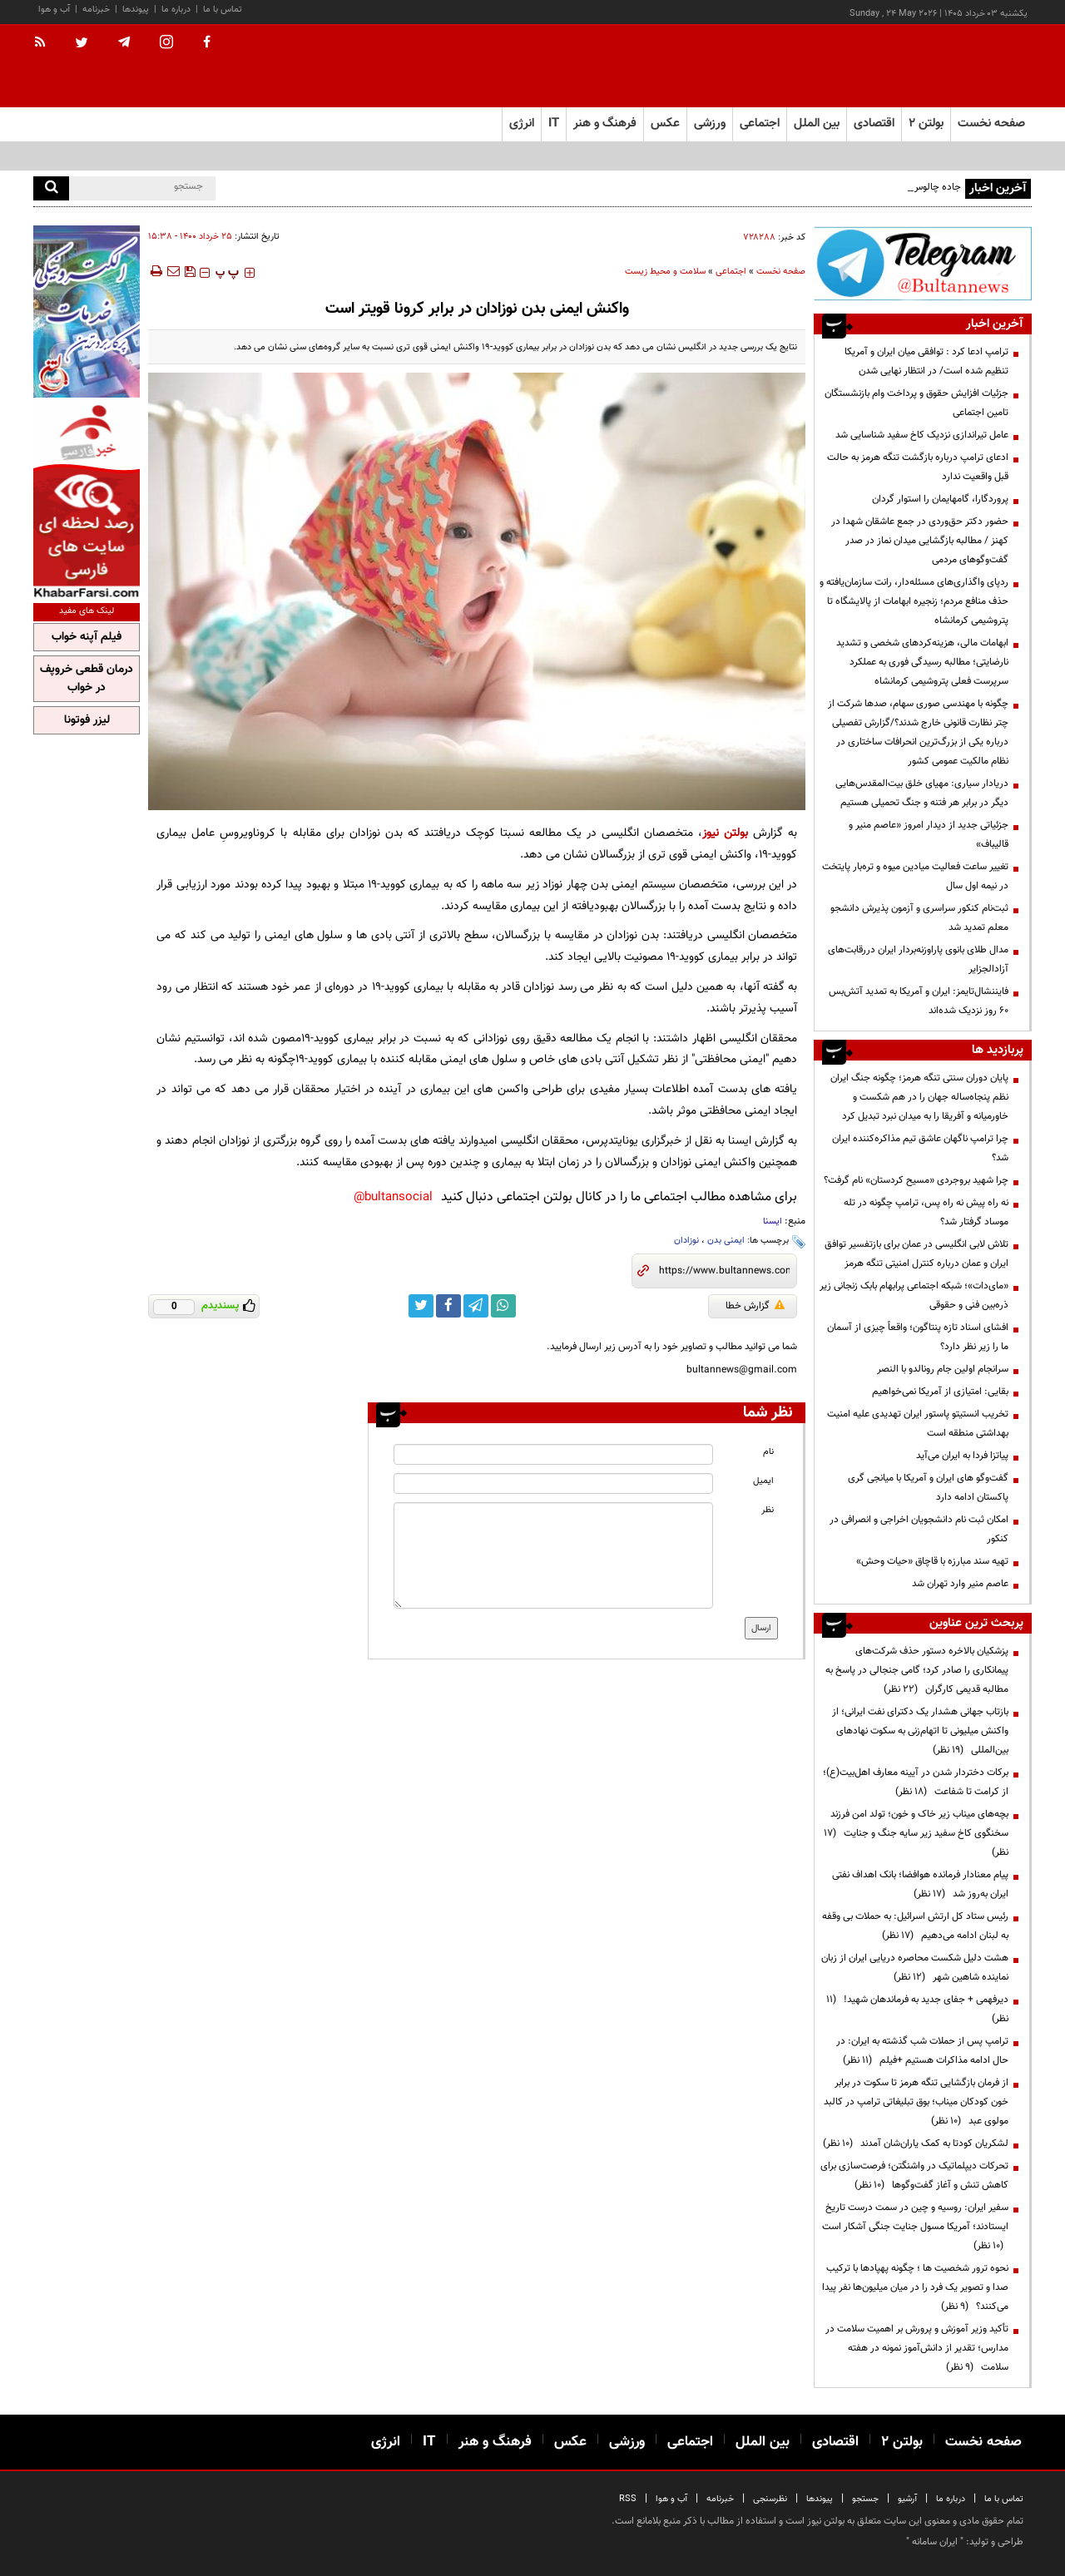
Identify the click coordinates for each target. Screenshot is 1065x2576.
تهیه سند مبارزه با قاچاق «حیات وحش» (932, 1561)
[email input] (553, 1483)
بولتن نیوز (725, 833)
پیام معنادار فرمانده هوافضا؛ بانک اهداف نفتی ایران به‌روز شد (920, 1884)
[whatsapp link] (503, 1306)
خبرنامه (96, 9)
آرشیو (907, 2499)
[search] (51, 188)
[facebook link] (448, 1306)
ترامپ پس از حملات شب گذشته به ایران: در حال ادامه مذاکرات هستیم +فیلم (922, 2051)
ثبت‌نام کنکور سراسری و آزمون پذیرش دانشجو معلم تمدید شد (919, 918)
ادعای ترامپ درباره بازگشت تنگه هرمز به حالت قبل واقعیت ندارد (917, 467)
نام (768, 1452)
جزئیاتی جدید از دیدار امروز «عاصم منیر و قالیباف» (928, 835)
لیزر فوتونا (87, 720)
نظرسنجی (770, 2499)
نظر (767, 1510)
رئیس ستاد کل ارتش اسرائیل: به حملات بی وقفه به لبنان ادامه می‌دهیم (915, 1926)
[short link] (724, 1271)
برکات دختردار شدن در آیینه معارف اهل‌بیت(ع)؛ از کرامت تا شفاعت (915, 1782)
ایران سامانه (935, 2541)
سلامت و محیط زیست (665, 272)
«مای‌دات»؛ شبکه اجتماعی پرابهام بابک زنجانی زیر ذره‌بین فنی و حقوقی (914, 1295)
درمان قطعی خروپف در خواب (86, 678)
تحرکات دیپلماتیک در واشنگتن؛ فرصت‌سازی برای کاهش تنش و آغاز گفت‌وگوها (914, 2175)
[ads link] (923, 263)
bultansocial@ (393, 1197)
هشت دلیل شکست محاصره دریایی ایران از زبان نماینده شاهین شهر (914, 1968)
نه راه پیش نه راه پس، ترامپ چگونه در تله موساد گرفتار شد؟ (926, 1212)
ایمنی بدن (726, 1241)
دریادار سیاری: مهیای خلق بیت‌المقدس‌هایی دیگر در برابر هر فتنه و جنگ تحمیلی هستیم (921, 793)
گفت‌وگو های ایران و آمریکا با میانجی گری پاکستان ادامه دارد (928, 1488)
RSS (628, 2499)
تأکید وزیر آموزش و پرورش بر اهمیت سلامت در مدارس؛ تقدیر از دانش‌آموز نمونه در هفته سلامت (916, 2348)
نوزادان (686, 1241)
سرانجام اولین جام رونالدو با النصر (942, 1369)
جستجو (865, 2499)
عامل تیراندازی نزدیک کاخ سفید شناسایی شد (921, 435)
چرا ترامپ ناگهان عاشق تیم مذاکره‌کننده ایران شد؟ (920, 1148)
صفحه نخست (991, 123)
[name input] (553, 1454)
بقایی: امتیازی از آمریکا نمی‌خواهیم (940, 1391)
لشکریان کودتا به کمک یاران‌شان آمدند (915, 2143)
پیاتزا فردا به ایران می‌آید (962, 1455)
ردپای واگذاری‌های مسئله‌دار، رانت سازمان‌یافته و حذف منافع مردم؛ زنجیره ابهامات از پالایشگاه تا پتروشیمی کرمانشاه (914, 601)
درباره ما (176, 9)
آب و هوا (54, 9)
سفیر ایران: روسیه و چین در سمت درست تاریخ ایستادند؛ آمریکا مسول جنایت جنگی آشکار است (915, 2226)
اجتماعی (731, 272)
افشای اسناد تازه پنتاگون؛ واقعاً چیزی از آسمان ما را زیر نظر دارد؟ (917, 1337)
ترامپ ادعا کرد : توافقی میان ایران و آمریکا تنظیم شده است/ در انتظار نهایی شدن (926, 361)
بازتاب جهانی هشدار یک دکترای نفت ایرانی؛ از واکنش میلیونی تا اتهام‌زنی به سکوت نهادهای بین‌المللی (920, 1731)
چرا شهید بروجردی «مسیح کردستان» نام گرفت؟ (916, 1180)
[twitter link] (421, 1306)
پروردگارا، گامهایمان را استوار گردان (940, 499)
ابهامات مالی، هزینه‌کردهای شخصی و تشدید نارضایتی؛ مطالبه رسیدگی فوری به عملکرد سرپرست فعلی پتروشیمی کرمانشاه (922, 662)
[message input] (553, 1555)
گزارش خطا (755, 1305)
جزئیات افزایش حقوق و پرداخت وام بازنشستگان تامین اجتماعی (916, 403)
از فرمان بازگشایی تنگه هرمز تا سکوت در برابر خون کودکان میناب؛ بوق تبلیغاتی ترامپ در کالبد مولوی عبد (916, 2102)
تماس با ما (222, 9)
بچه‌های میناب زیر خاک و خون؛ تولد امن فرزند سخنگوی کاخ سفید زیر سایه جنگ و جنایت (916, 1833)
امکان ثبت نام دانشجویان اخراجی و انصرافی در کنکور (919, 1529)
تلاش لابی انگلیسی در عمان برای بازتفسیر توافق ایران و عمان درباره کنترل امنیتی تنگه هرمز (916, 1254)
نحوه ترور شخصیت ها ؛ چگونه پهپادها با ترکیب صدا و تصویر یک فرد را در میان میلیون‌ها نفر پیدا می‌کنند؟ (915, 2287)
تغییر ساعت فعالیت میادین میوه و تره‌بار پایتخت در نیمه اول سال (915, 876)
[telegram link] (475, 1306)
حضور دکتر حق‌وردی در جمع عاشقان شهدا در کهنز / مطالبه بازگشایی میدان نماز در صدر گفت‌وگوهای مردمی (919, 540)
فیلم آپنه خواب (86, 637)
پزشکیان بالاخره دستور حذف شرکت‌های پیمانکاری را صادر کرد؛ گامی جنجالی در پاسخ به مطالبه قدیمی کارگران (916, 1670)
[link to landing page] (948, 66)
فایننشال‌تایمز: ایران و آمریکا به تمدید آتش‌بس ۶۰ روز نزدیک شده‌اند (918, 1001)
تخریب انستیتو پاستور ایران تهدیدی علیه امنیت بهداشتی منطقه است (917, 1424)
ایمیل (763, 1481)
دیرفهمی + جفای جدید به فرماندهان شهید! (917, 2009)
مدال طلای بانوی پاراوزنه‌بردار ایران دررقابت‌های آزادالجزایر (918, 959)
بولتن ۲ (926, 123)
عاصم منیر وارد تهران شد (960, 1583)
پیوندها (135, 9)
